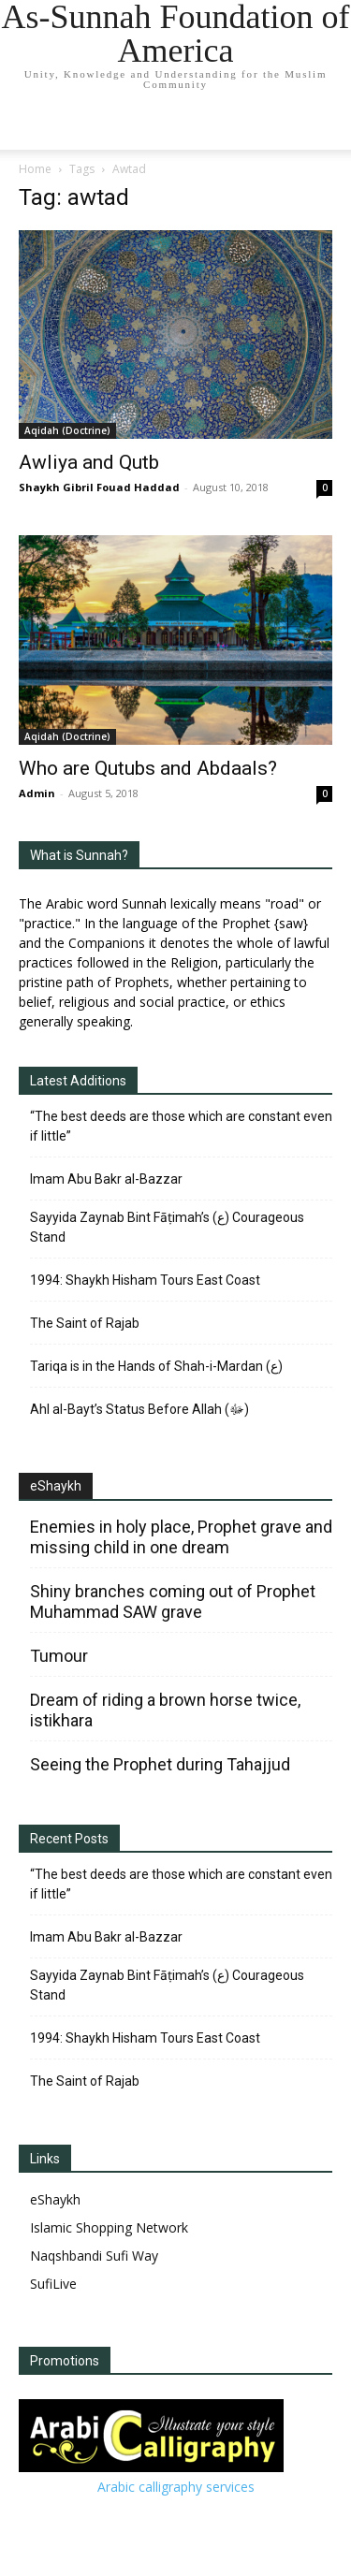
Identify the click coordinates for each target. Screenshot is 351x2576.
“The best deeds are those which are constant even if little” (181, 1126)
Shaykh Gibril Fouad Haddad (99, 487)
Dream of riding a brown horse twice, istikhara (165, 1710)
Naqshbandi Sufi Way (94, 2255)
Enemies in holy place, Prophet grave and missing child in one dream (181, 1537)
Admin (37, 793)
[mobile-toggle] (32, 124)
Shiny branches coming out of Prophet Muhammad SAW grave (172, 1601)
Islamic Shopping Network (109, 2227)
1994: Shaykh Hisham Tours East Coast (145, 1280)
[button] (325, 124)
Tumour (59, 1656)
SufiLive (53, 2283)
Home (35, 169)
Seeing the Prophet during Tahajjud (160, 1764)
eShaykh (55, 1485)
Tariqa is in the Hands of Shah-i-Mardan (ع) (156, 1366)
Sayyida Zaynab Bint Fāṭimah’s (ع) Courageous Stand (167, 1227)
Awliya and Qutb (89, 462)
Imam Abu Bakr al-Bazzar (106, 1179)
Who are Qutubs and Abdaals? (148, 768)
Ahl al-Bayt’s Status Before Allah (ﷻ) (139, 1409)
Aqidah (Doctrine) (67, 430)
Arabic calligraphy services (176, 2487)
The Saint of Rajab (84, 1323)
